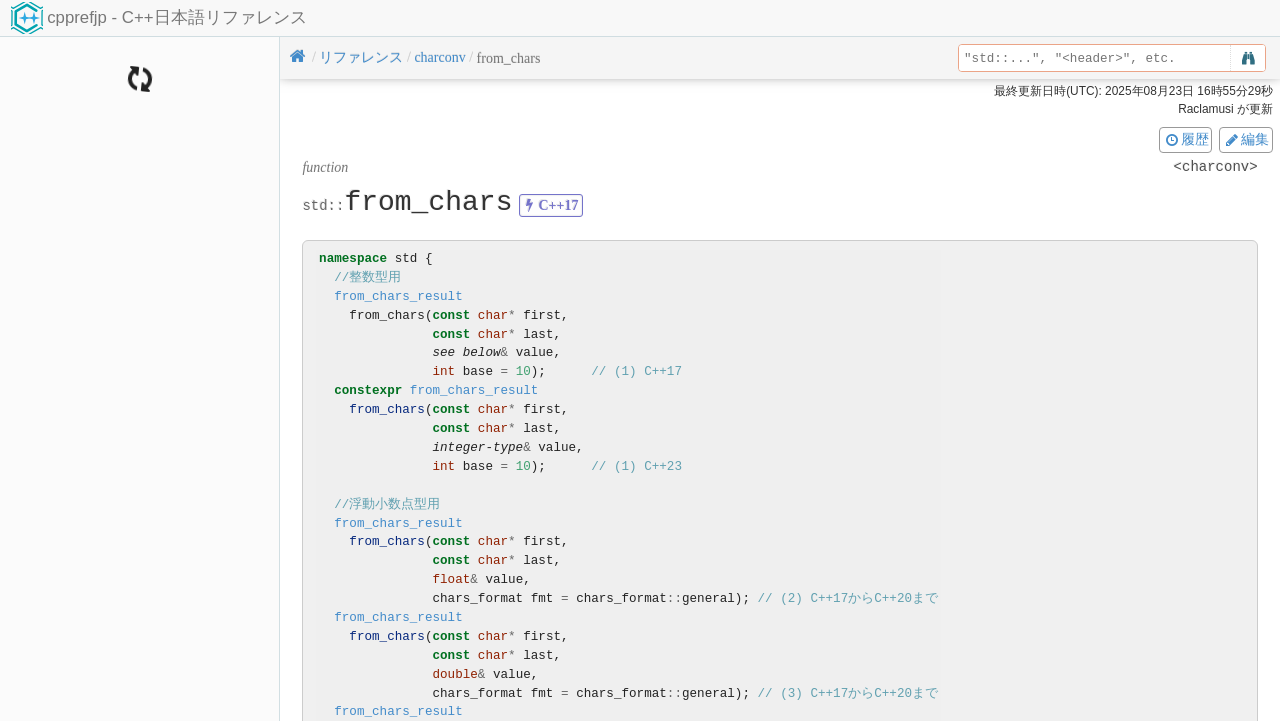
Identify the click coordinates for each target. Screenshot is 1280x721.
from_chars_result (398, 296)
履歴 (1186, 139)
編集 (1246, 139)
